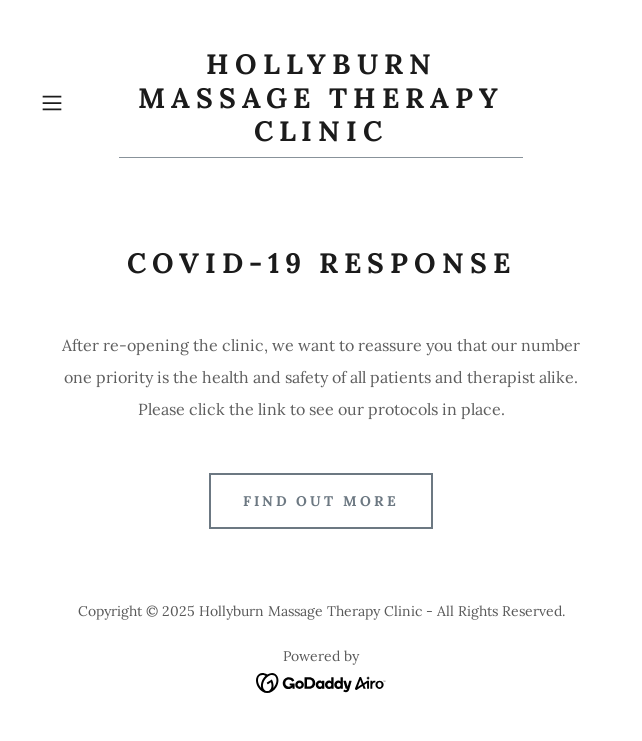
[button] (75, 103)
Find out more (321, 501)
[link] (321, 103)
